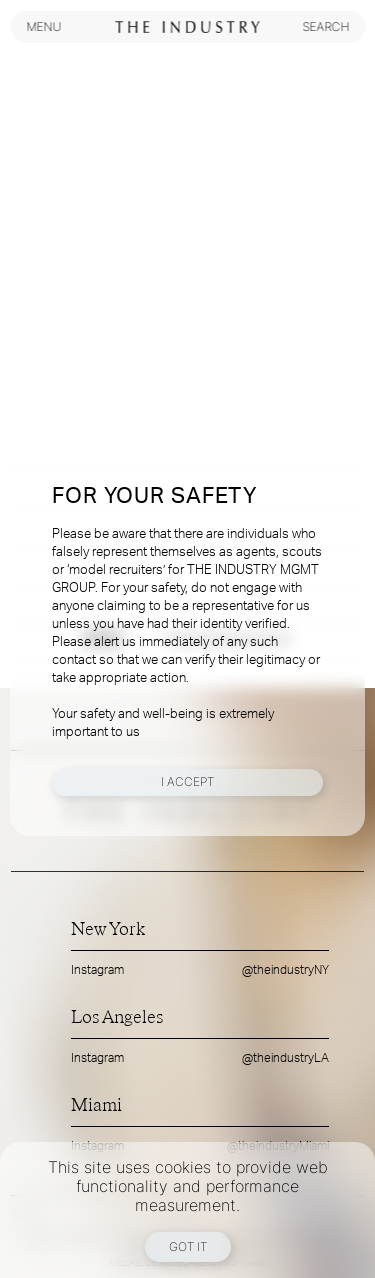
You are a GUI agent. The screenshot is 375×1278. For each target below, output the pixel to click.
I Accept (187, 781)
